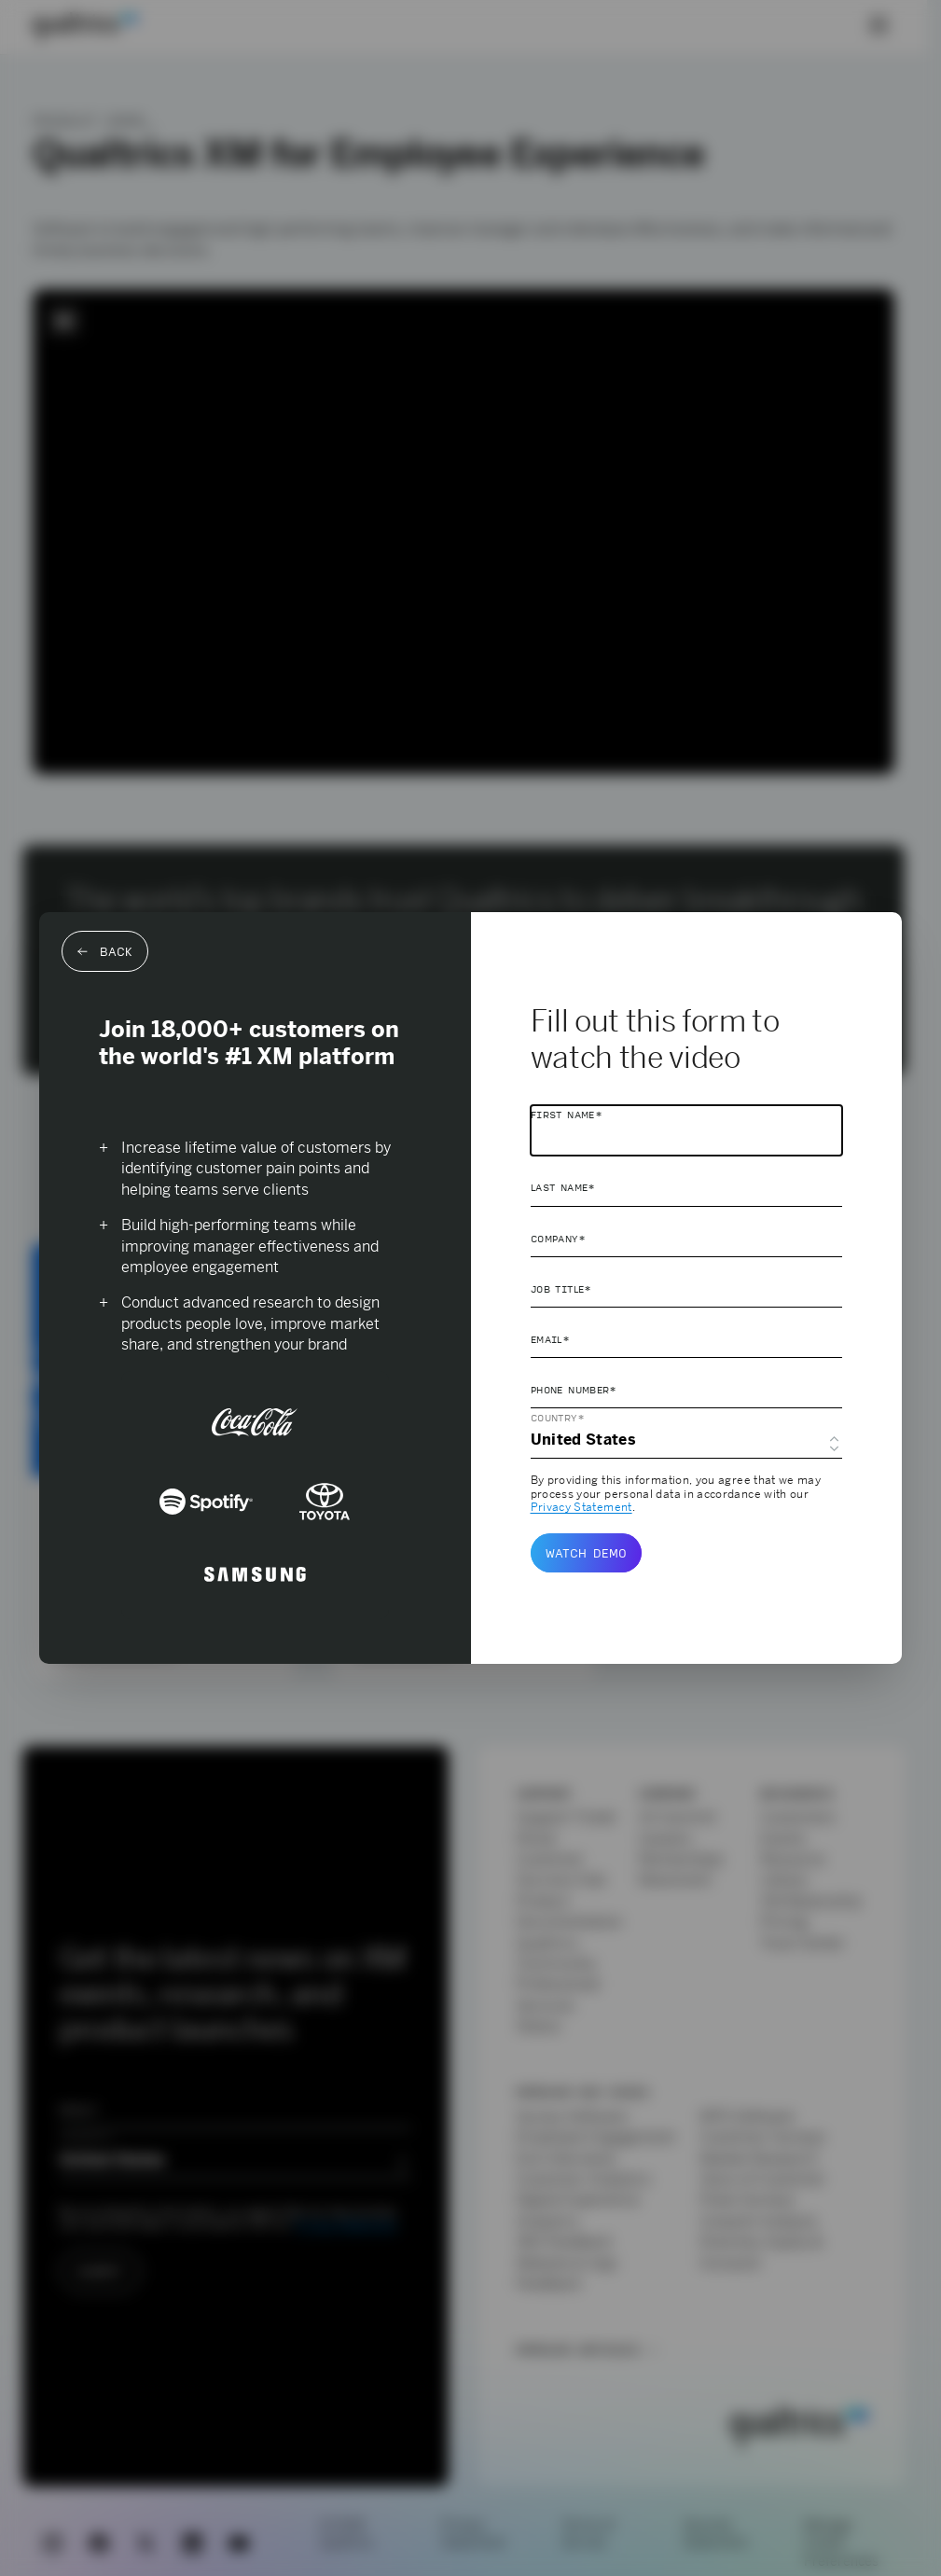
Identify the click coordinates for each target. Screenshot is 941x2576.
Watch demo (586, 1553)
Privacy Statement (581, 1507)
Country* (558, 1417)
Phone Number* (574, 1389)
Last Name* (563, 1187)
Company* (558, 1238)
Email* (550, 1339)
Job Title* (561, 1289)
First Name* (566, 1114)
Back (104, 951)
